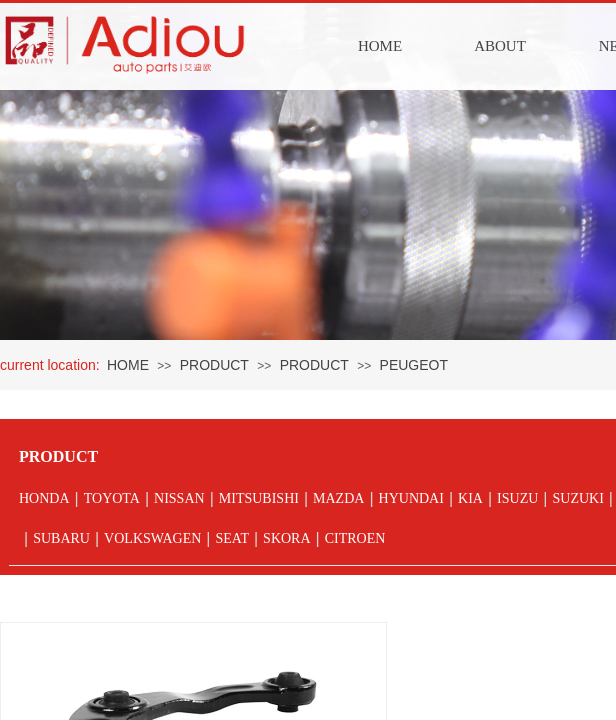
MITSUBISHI (259, 498)
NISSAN (179, 498)
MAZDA (338, 498)
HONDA (44, 498)
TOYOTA (112, 498)
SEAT (231, 538)
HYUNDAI (411, 498)
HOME (380, 46)
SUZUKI (577, 498)
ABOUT (500, 46)
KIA (470, 498)
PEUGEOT (414, 365)
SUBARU (61, 538)
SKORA (286, 538)
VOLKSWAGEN (152, 538)
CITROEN (355, 538)
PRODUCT (214, 365)
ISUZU (517, 498)
